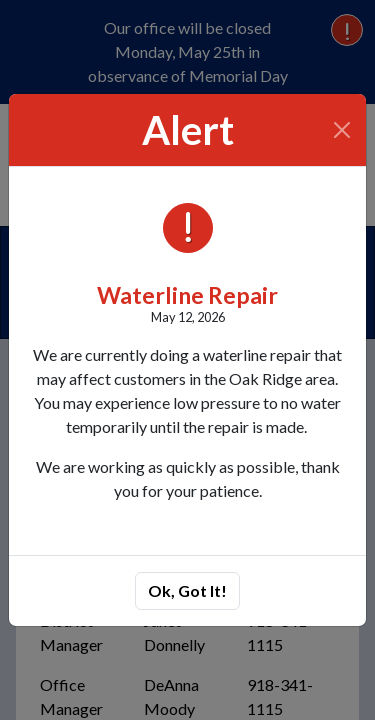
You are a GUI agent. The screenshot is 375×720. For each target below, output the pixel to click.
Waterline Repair (187, 295)
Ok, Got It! (187, 590)
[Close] (342, 130)
